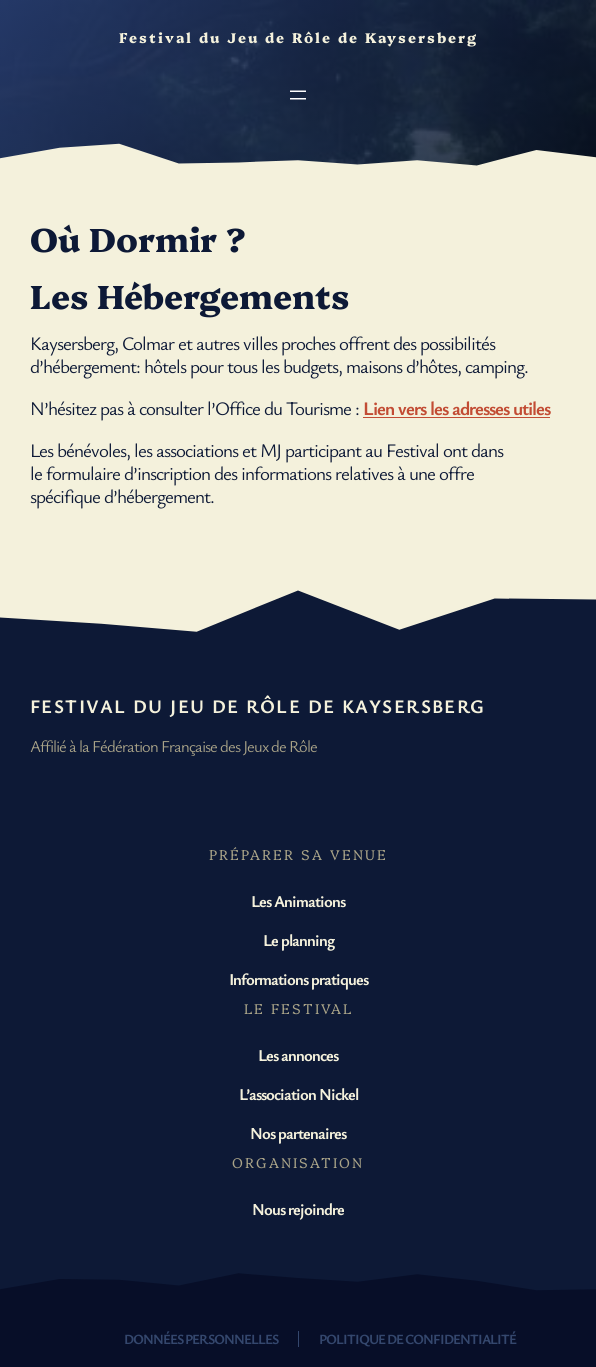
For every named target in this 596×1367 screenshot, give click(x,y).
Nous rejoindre (298, 1209)
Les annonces (298, 1055)
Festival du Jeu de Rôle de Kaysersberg (258, 706)
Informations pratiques (298, 979)
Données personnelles (201, 1338)
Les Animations (298, 901)
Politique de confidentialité (417, 1338)
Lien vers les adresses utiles (456, 408)
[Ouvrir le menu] (298, 95)
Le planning (298, 940)
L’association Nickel (298, 1094)
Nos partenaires (298, 1133)
